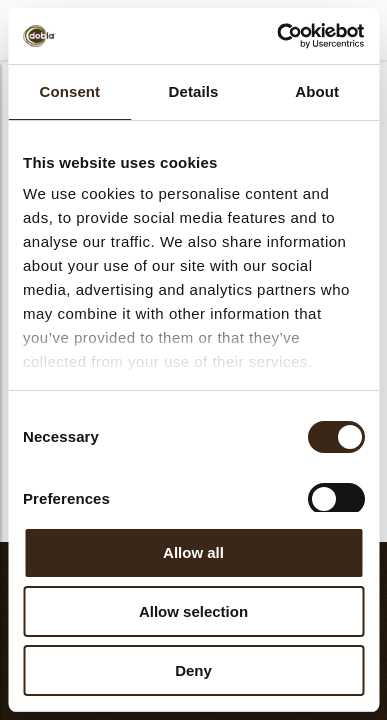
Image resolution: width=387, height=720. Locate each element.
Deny (193, 670)
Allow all (193, 552)
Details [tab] (194, 91)
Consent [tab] (69, 91)
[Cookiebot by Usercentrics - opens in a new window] (277, 36)
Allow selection (193, 611)
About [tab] (317, 91)
